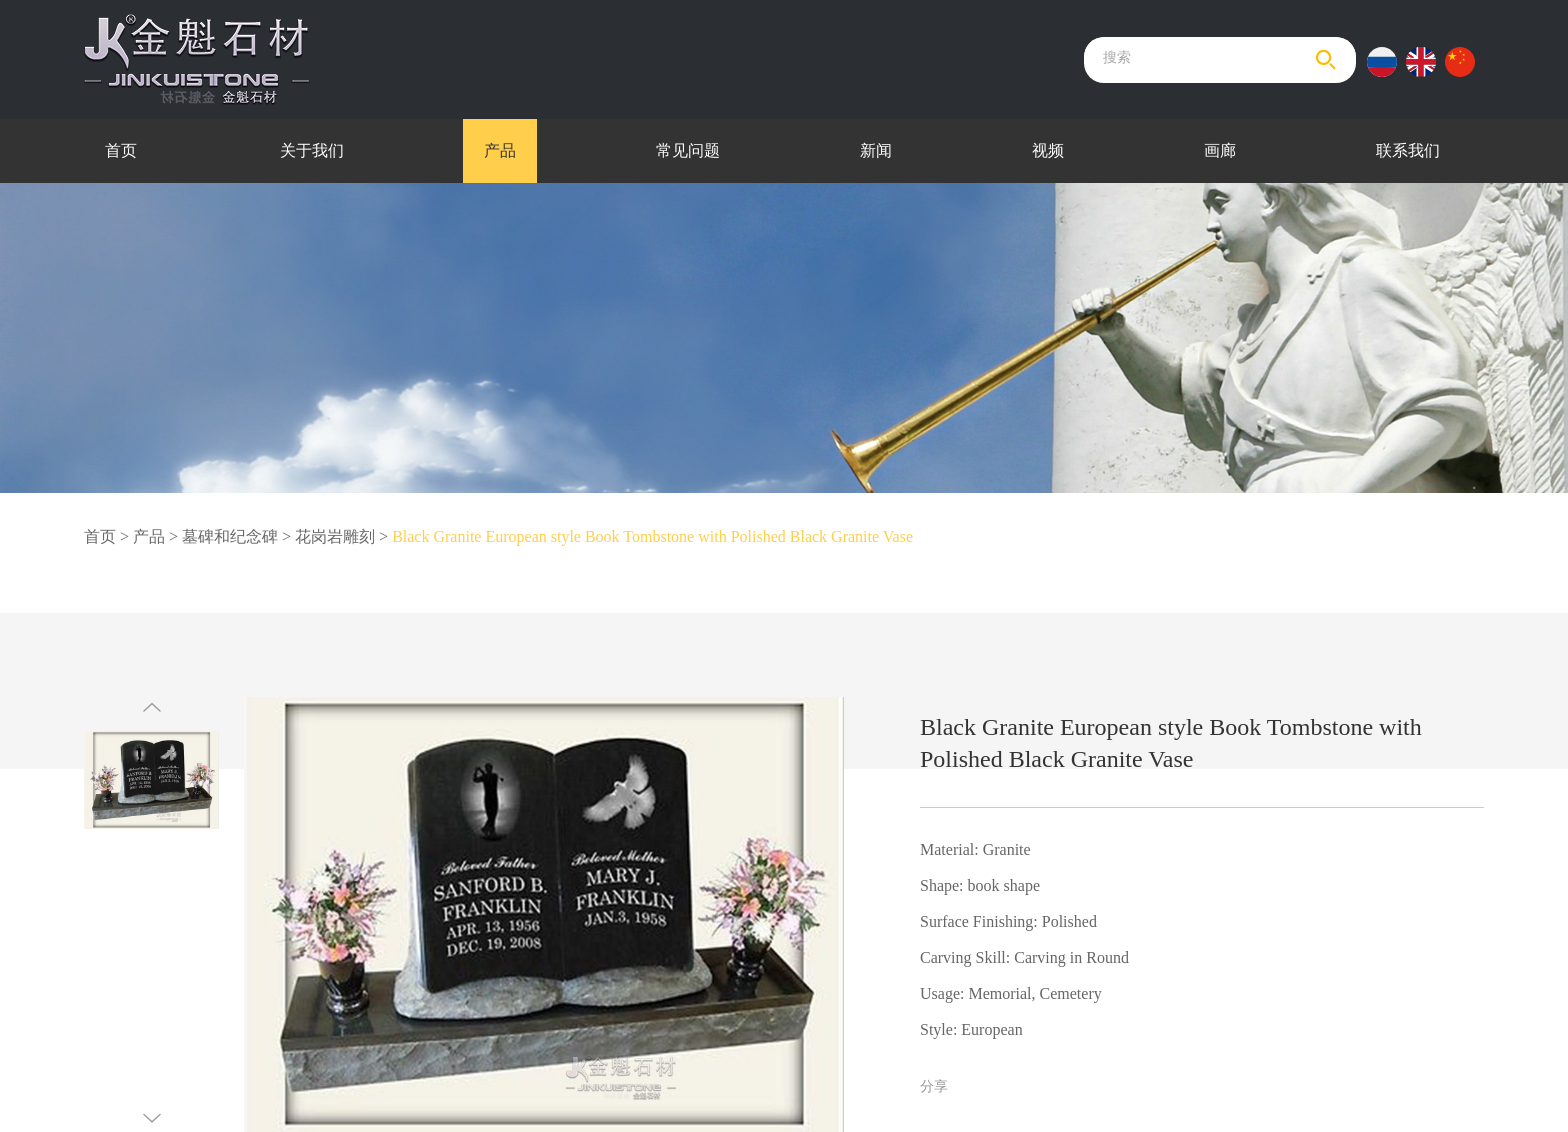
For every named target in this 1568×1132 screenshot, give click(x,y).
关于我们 (312, 150)
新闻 (876, 150)
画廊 (1220, 150)
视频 (1048, 150)
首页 (121, 150)
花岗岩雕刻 (335, 536)
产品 (500, 150)
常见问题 (688, 150)
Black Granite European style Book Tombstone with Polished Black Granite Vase (652, 536)
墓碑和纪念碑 (230, 536)
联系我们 (1408, 150)
